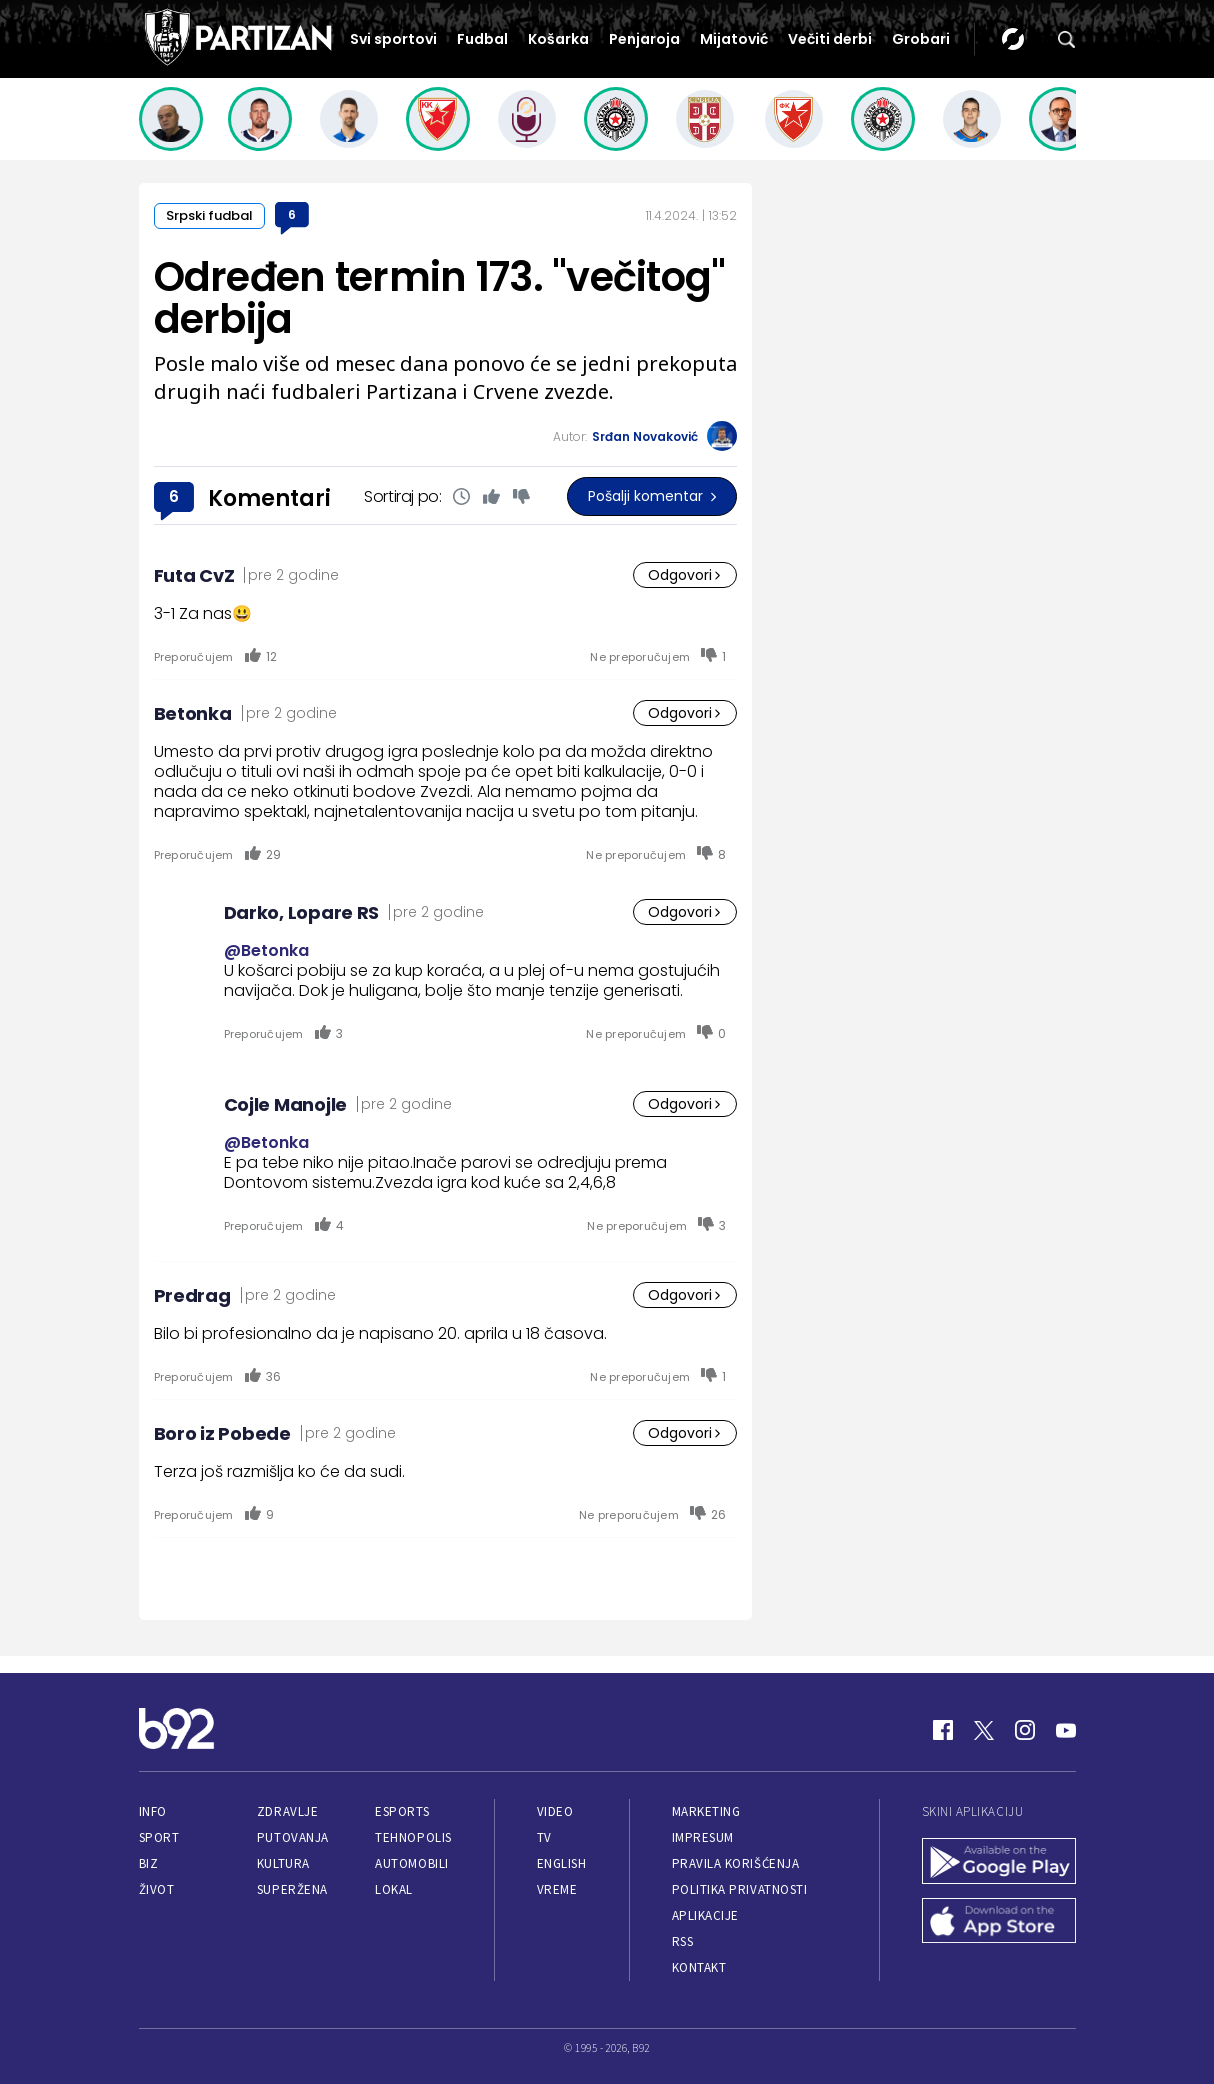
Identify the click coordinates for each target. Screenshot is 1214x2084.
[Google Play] (999, 1863)
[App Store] (999, 1923)
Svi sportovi (393, 39)
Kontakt (699, 1967)
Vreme (557, 1889)
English (562, 1863)
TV (544, 1837)
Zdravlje (287, 1811)
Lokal (394, 1889)
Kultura (283, 1863)
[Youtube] (1066, 1730)
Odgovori (685, 575)
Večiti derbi (830, 39)
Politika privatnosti (740, 1889)
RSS (683, 1941)
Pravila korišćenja (736, 1863)
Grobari (921, 39)
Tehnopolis (413, 1837)
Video (555, 1811)
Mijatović (734, 39)
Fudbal (482, 39)
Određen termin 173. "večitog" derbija (440, 298)
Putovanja (293, 1837)
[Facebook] (943, 1730)
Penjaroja (644, 39)
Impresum (703, 1837)
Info (153, 1811)
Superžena (292, 1889)
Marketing (706, 1811)
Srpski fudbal (209, 215)
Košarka (558, 39)
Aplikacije (705, 1915)
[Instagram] (1025, 1730)
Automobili (411, 1863)
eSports (402, 1811)
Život (157, 1889)
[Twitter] (984, 1730)
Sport (159, 1837)
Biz (149, 1863)
